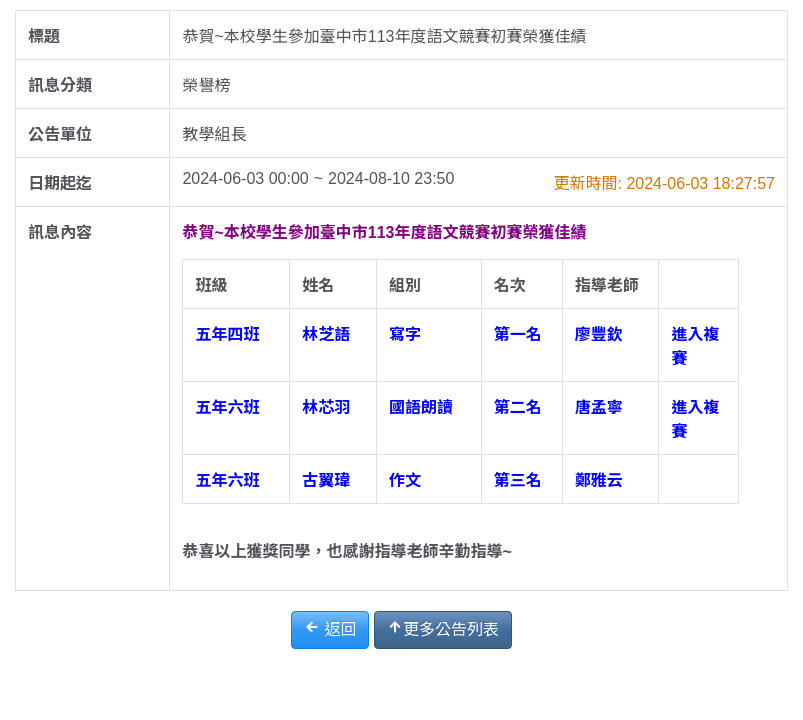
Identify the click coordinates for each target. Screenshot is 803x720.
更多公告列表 (443, 628)
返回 (330, 628)
